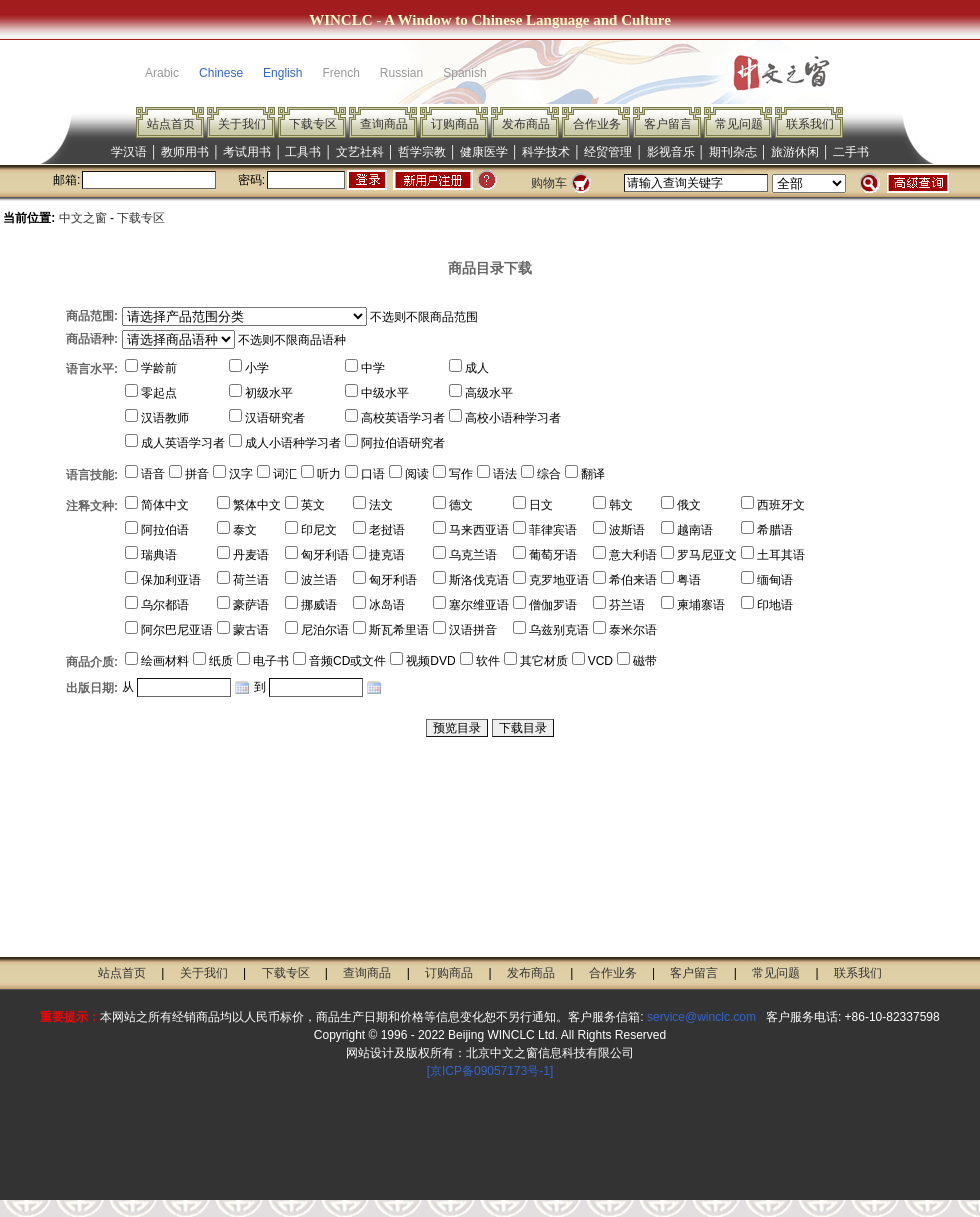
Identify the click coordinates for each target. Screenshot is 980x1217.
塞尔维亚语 (479, 605)
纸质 (221, 661)
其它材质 (544, 661)
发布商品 (526, 124)
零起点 (159, 393)
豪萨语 (251, 605)
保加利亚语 (171, 580)
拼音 (197, 474)
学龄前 (159, 368)
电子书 (271, 661)
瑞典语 (159, 555)
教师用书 (185, 152)
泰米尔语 (633, 630)
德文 (461, 505)
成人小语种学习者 (293, 443)
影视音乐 (671, 152)
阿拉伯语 (165, 530)
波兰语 (319, 580)
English (282, 73)
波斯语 (627, 530)
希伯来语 (633, 580)
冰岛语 (387, 605)
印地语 (775, 605)
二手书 (851, 152)
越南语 (695, 530)
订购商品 (455, 124)
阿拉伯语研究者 (403, 443)
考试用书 (247, 152)
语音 (153, 474)
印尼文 (319, 530)
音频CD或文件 (347, 661)
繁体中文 (257, 505)
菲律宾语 (553, 530)
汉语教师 (165, 418)
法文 (381, 505)
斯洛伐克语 (479, 580)
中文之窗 (83, 218)
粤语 (689, 580)
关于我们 (242, 124)
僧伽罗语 (553, 605)
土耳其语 (781, 555)
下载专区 (313, 124)
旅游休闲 (795, 152)
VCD (600, 661)
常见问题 (739, 124)
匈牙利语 (325, 555)
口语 (373, 474)
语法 (505, 474)
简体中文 (165, 505)
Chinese (221, 73)
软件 (488, 661)
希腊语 (775, 530)
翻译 (593, 474)
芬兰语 (627, 605)
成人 (477, 368)
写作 (461, 474)
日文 (541, 505)
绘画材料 (165, 661)
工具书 (303, 152)
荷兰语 (251, 580)
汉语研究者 (275, 418)
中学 (373, 368)
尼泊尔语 (325, 630)
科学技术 (546, 152)
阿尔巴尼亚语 (177, 630)
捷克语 (387, 555)
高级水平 (489, 393)
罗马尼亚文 (707, 555)
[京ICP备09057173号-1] (490, 1071)
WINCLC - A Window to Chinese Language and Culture (490, 20)
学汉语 (129, 152)
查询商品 (384, 124)
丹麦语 (251, 555)
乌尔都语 (165, 605)
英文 (313, 505)
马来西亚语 (479, 530)
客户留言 (668, 124)
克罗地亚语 (559, 580)
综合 (549, 474)
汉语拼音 (473, 630)
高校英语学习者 (403, 418)
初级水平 (269, 393)
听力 (329, 474)
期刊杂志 (733, 152)
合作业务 (597, 124)
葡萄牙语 (553, 555)
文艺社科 (360, 152)
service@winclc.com (701, 1017)
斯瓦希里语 (399, 630)
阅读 (417, 474)
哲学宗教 (422, 152)
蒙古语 (251, 630)
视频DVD (430, 661)
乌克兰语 (473, 555)
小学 (257, 368)
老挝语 (387, 530)
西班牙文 (781, 505)
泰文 (245, 530)
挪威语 (319, 605)
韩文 (621, 505)
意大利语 (633, 555)
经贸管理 (608, 152)
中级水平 (385, 393)
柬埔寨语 (701, 605)
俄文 (689, 505)
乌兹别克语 (559, 630)
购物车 (549, 183)
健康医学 (484, 152)
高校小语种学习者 (513, 418)
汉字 (241, 474)
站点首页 (171, 124)
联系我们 (810, 124)
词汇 (285, 474)
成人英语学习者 (183, 443)
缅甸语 (775, 580)
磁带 (645, 661)
